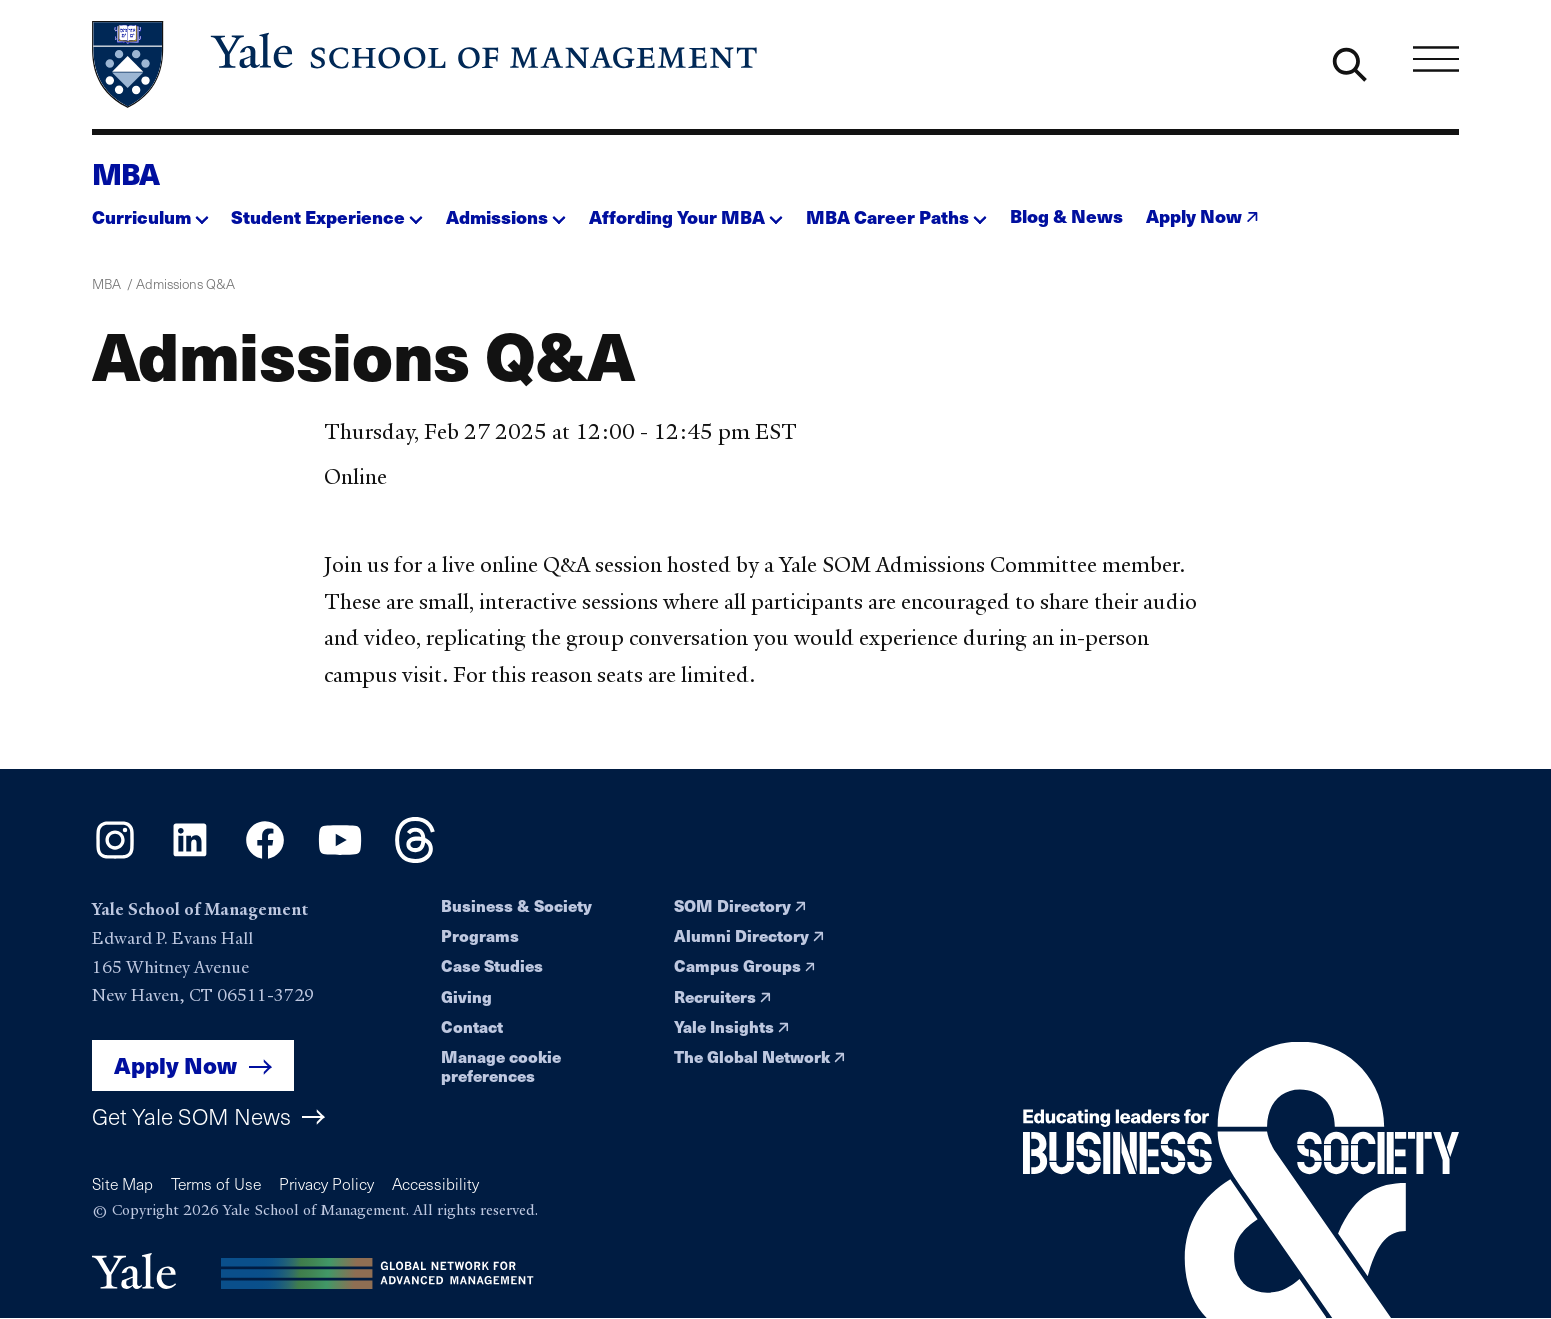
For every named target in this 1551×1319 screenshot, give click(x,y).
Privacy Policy (326, 1183)
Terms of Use (216, 1183)
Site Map (122, 1183)
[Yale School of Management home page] (426, 64)
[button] (150, 211)
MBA (126, 173)
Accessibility (435, 1183)
